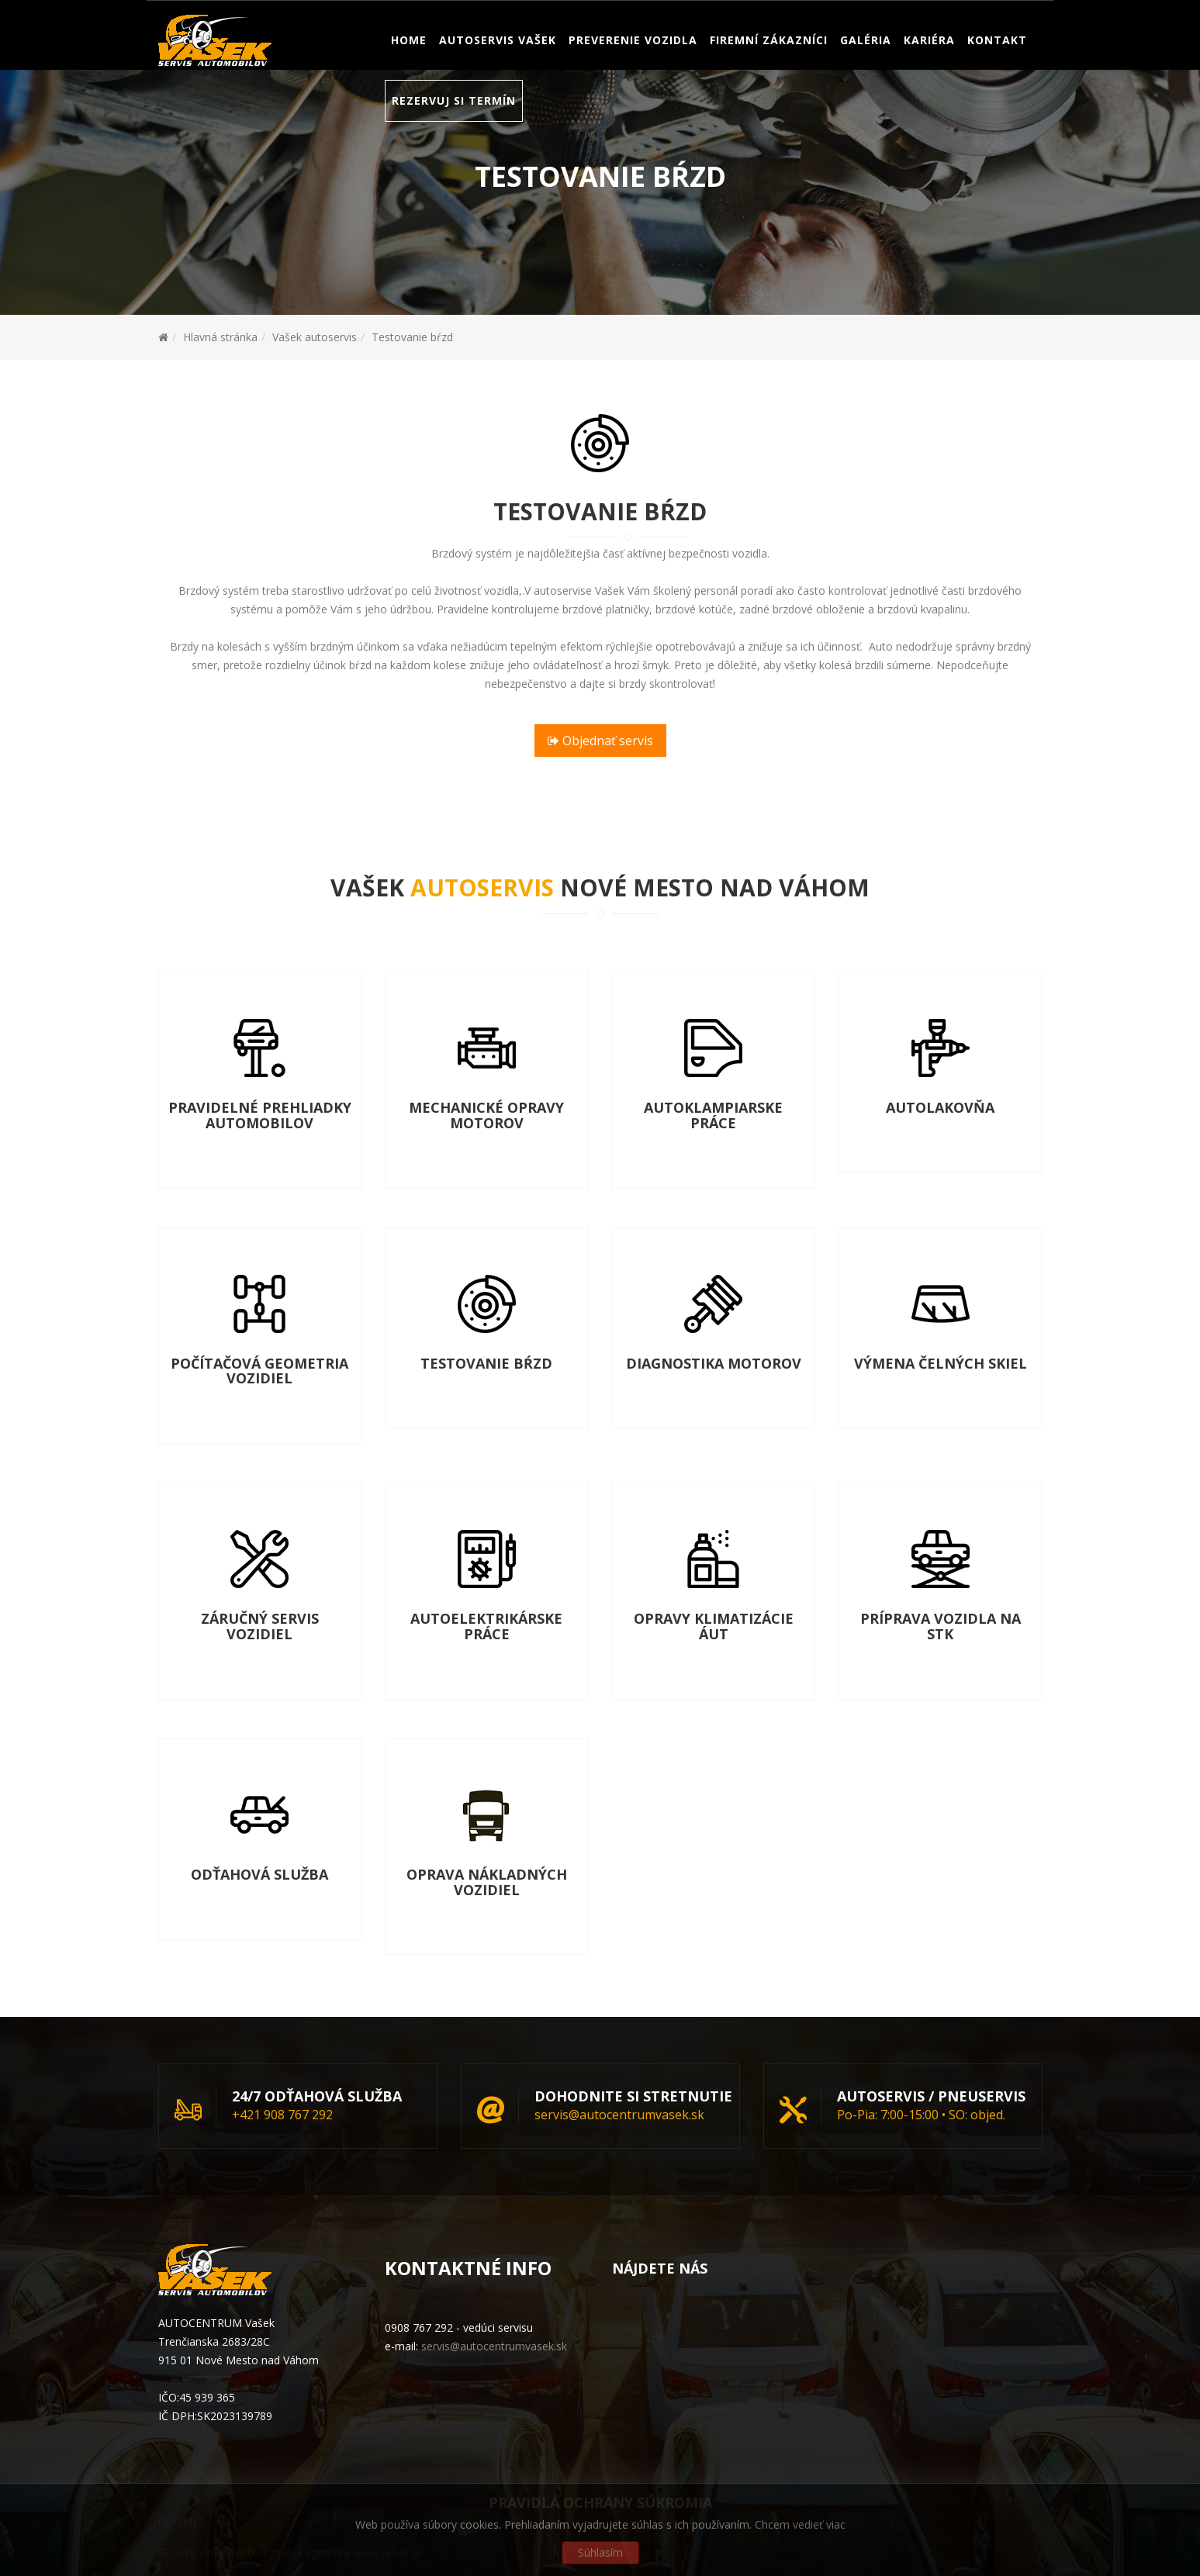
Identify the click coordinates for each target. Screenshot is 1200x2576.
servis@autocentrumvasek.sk (388, 21)
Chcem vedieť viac (800, 2524)
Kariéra (929, 81)
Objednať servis (600, 740)
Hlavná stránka (220, 337)
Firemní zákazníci (769, 81)
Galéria (865, 81)
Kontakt (997, 81)
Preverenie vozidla (633, 81)
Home (409, 81)
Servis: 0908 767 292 (222, 21)
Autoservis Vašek (497, 81)
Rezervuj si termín (454, 141)
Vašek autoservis (314, 337)
